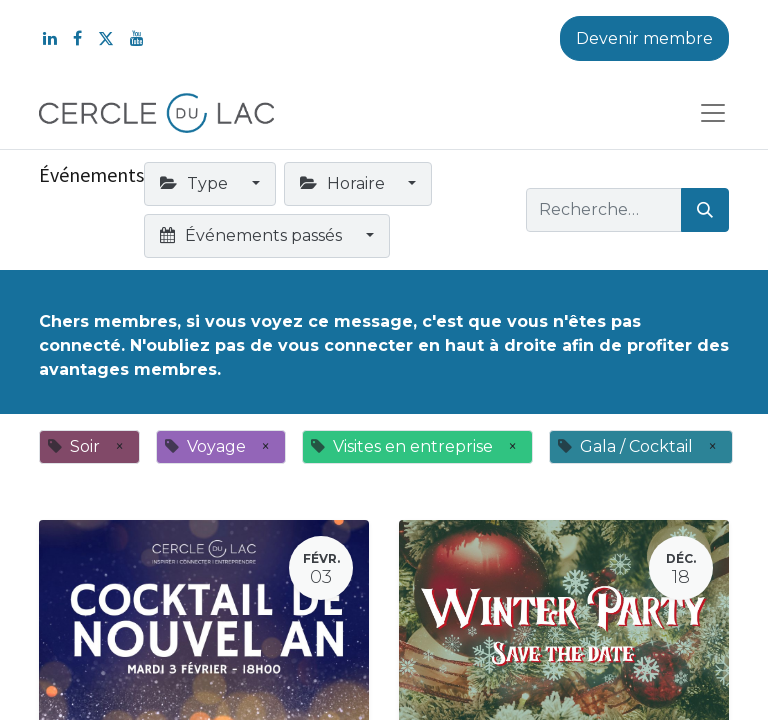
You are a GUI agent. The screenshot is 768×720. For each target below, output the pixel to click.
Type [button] (196, 183)
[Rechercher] (705, 210)
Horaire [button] (344, 183)
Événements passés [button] (253, 235)
